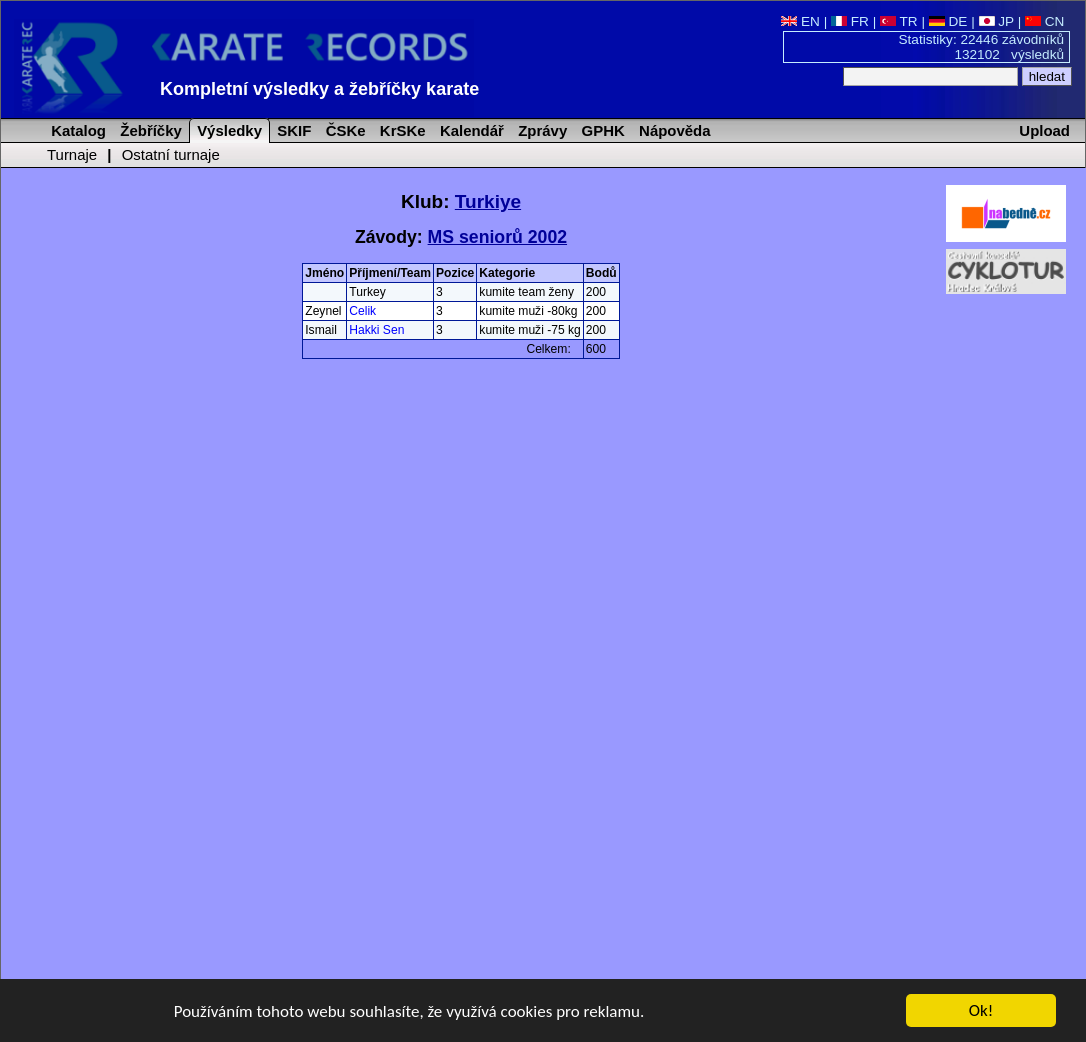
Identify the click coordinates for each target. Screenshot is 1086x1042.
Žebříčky (149, 130)
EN (800, 21)
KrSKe (401, 130)
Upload (1044, 130)
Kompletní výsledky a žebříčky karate (319, 89)
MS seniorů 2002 (497, 237)
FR (850, 21)
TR (899, 21)
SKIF (292, 130)
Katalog (76, 130)
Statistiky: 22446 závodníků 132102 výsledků (982, 47)
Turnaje (72, 154)
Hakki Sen (376, 330)
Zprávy (540, 130)
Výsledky (227, 130)
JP (996, 21)
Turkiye (488, 201)
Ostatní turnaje (171, 154)
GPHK (600, 130)
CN (1044, 21)
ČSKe (344, 130)
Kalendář (470, 130)
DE (948, 21)
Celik (362, 311)
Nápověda (673, 130)
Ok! (981, 1011)
